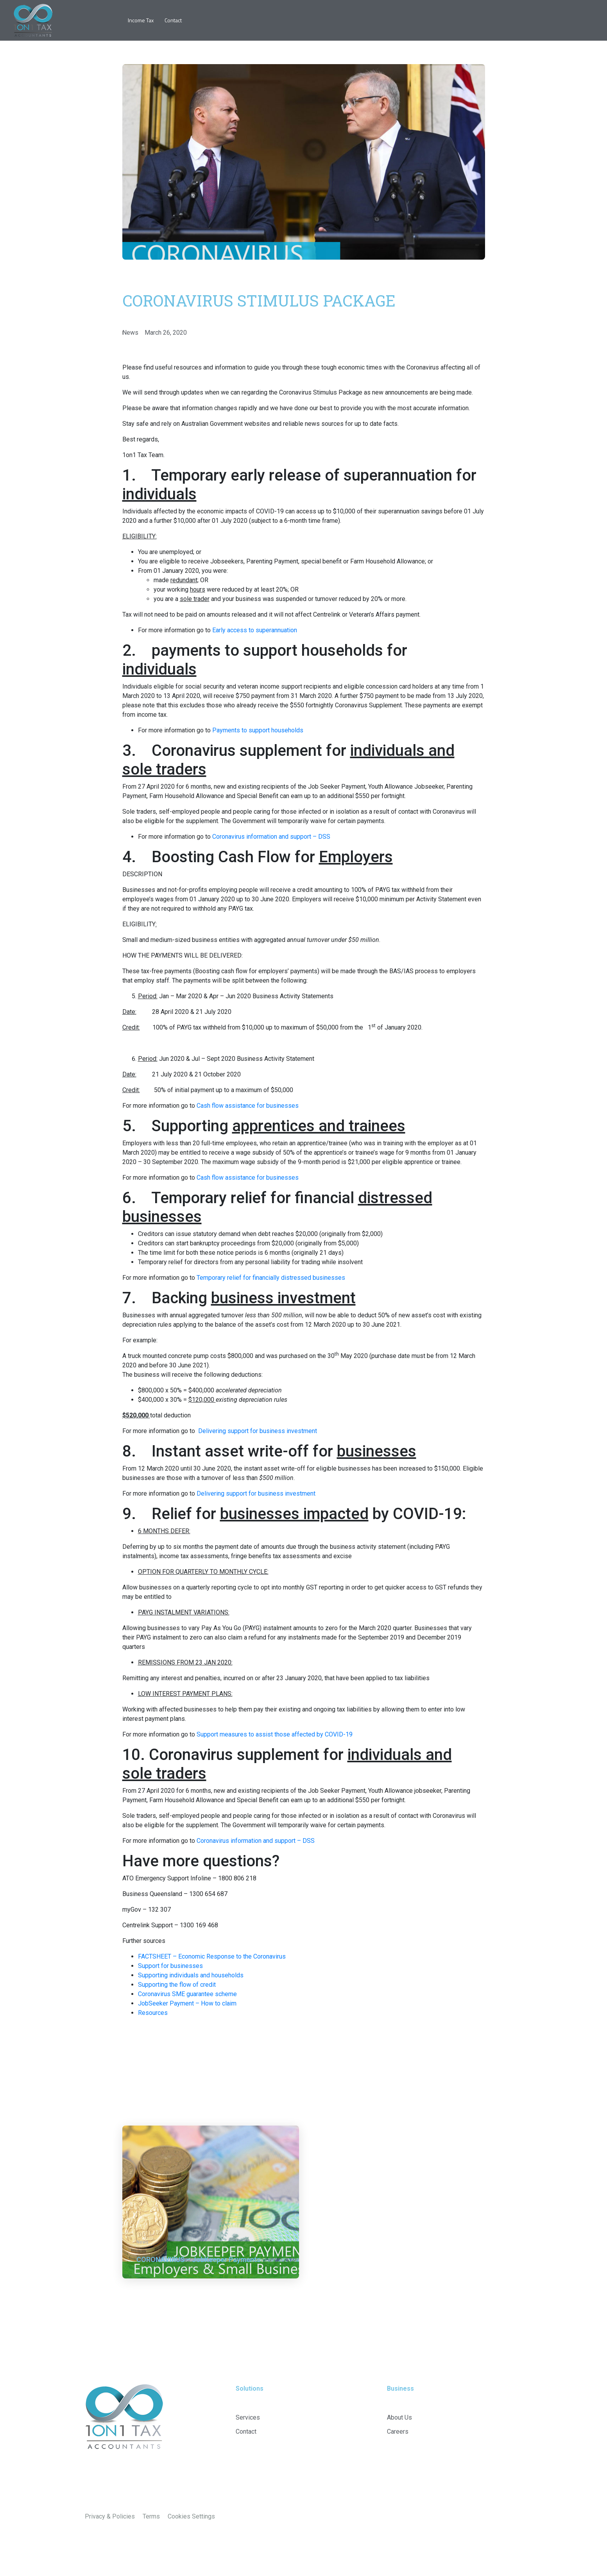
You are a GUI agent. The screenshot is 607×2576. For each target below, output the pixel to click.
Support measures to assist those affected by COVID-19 (275, 1734)
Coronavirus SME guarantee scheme (187, 1994)
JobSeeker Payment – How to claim (187, 2003)
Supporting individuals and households (191, 1975)
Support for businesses (170, 1966)
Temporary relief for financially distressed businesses (271, 1277)
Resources (153, 2012)
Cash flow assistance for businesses (248, 1105)
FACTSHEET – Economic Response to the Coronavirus (212, 1956)
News (130, 332)
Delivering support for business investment (257, 1431)
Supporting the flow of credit (177, 1984)
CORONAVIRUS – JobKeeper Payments (198, 2259)
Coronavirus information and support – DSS (271, 836)
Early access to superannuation (254, 630)
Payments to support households (257, 730)
